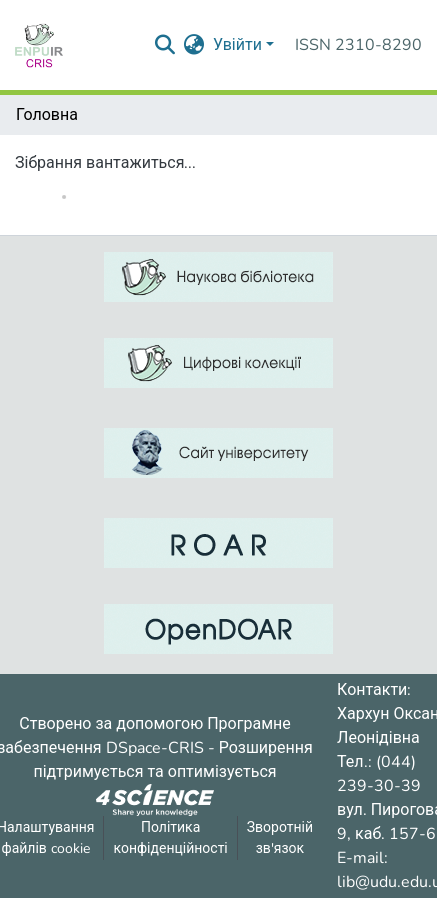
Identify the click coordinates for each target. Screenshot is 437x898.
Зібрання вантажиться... (105, 163)
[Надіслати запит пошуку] (165, 45)
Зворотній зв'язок (280, 838)
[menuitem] (194, 45)
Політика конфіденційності (170, 838)
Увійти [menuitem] (237, 45)
